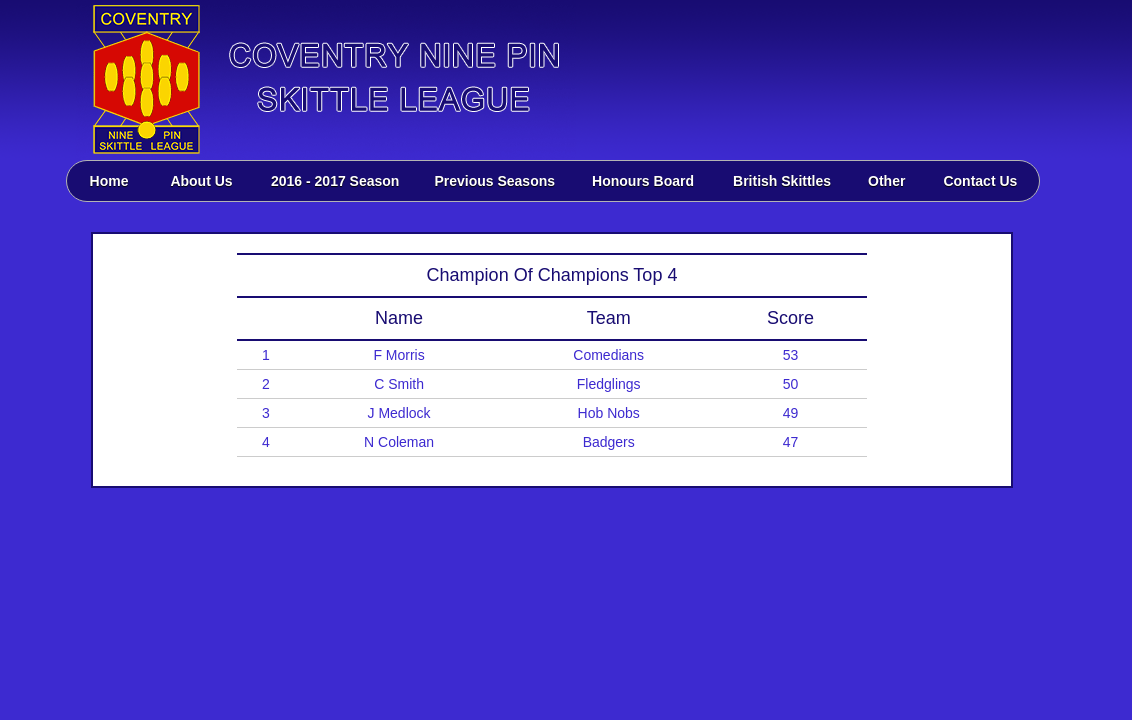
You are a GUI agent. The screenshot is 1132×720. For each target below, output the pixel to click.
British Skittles (782, 181)
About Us (201, 181)
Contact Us (980, 181)
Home (109, 181)
